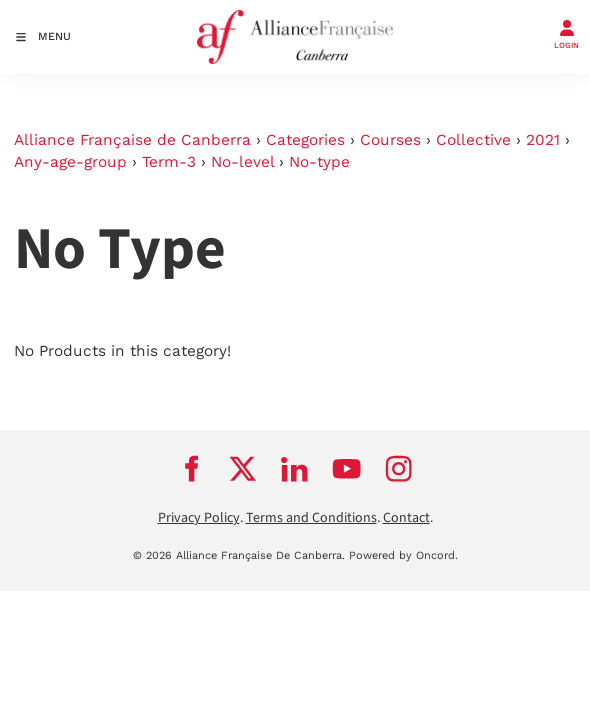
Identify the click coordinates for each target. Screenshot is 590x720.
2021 (543, 140)
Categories (305, 140)
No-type (319, 162)
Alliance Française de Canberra (132, 140)
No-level (242, 162)
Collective (473, 140)
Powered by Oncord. (403, 555)
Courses (390, 140)
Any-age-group (70, 162)
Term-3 (169, 162)
